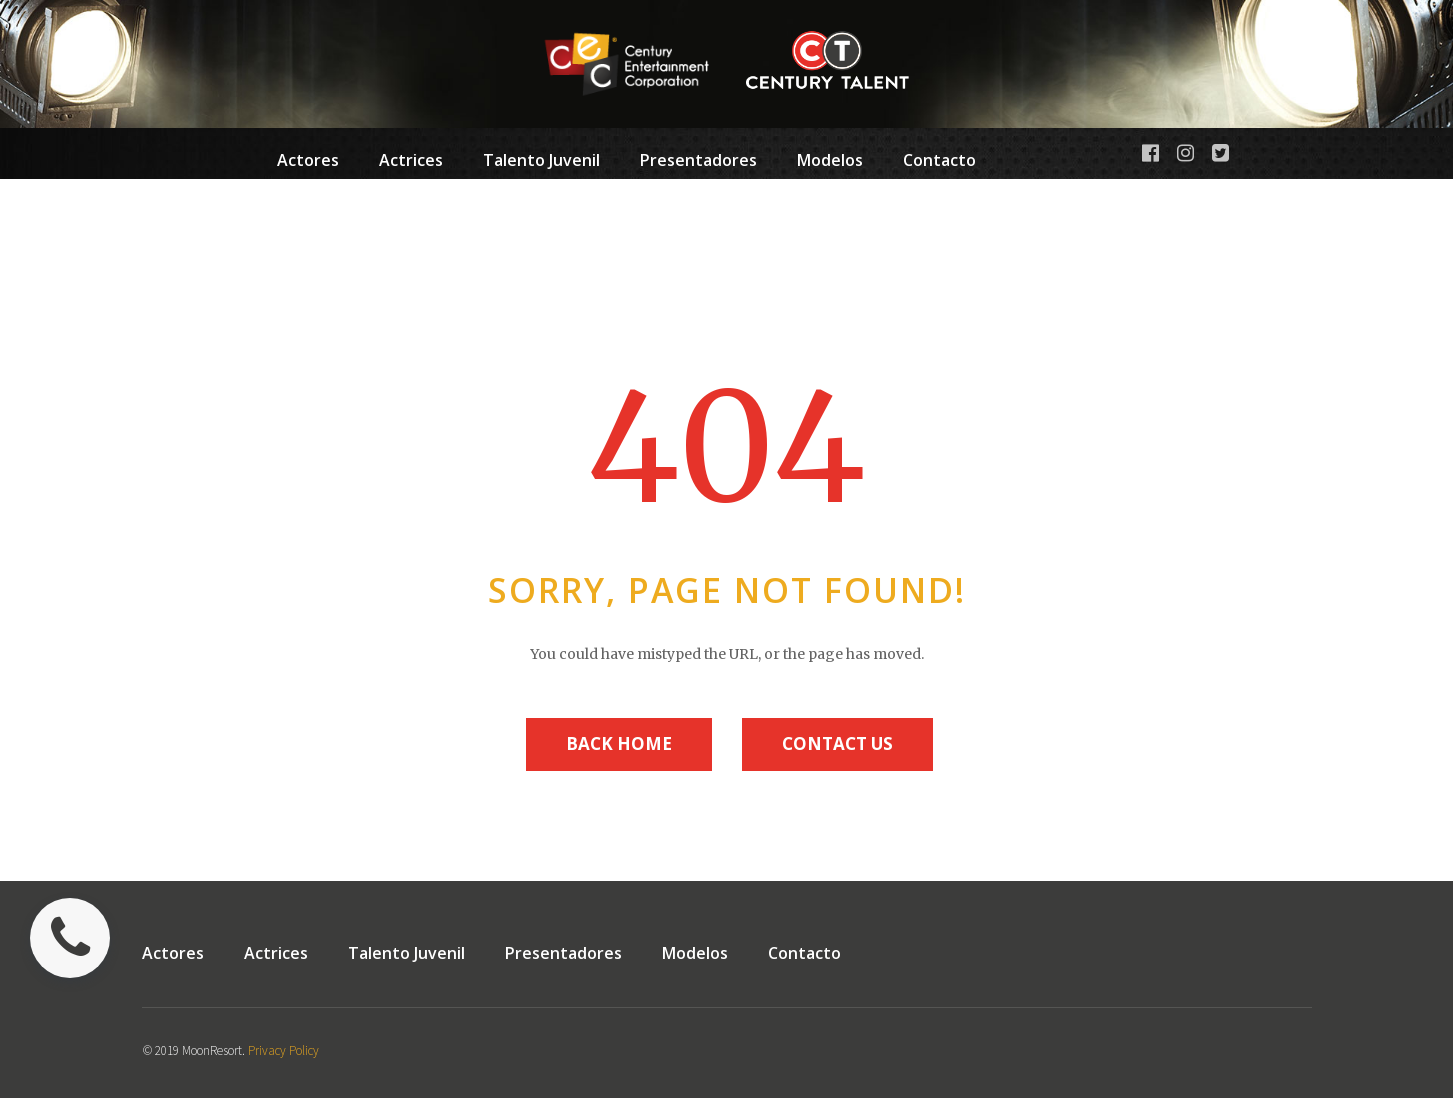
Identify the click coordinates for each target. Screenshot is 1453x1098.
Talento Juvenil (541, 163)
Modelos (830, 163)
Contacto (939, 160)
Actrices (411, 160)
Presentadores (698, 163)
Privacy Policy (283, 1050)
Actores (308, 160)
